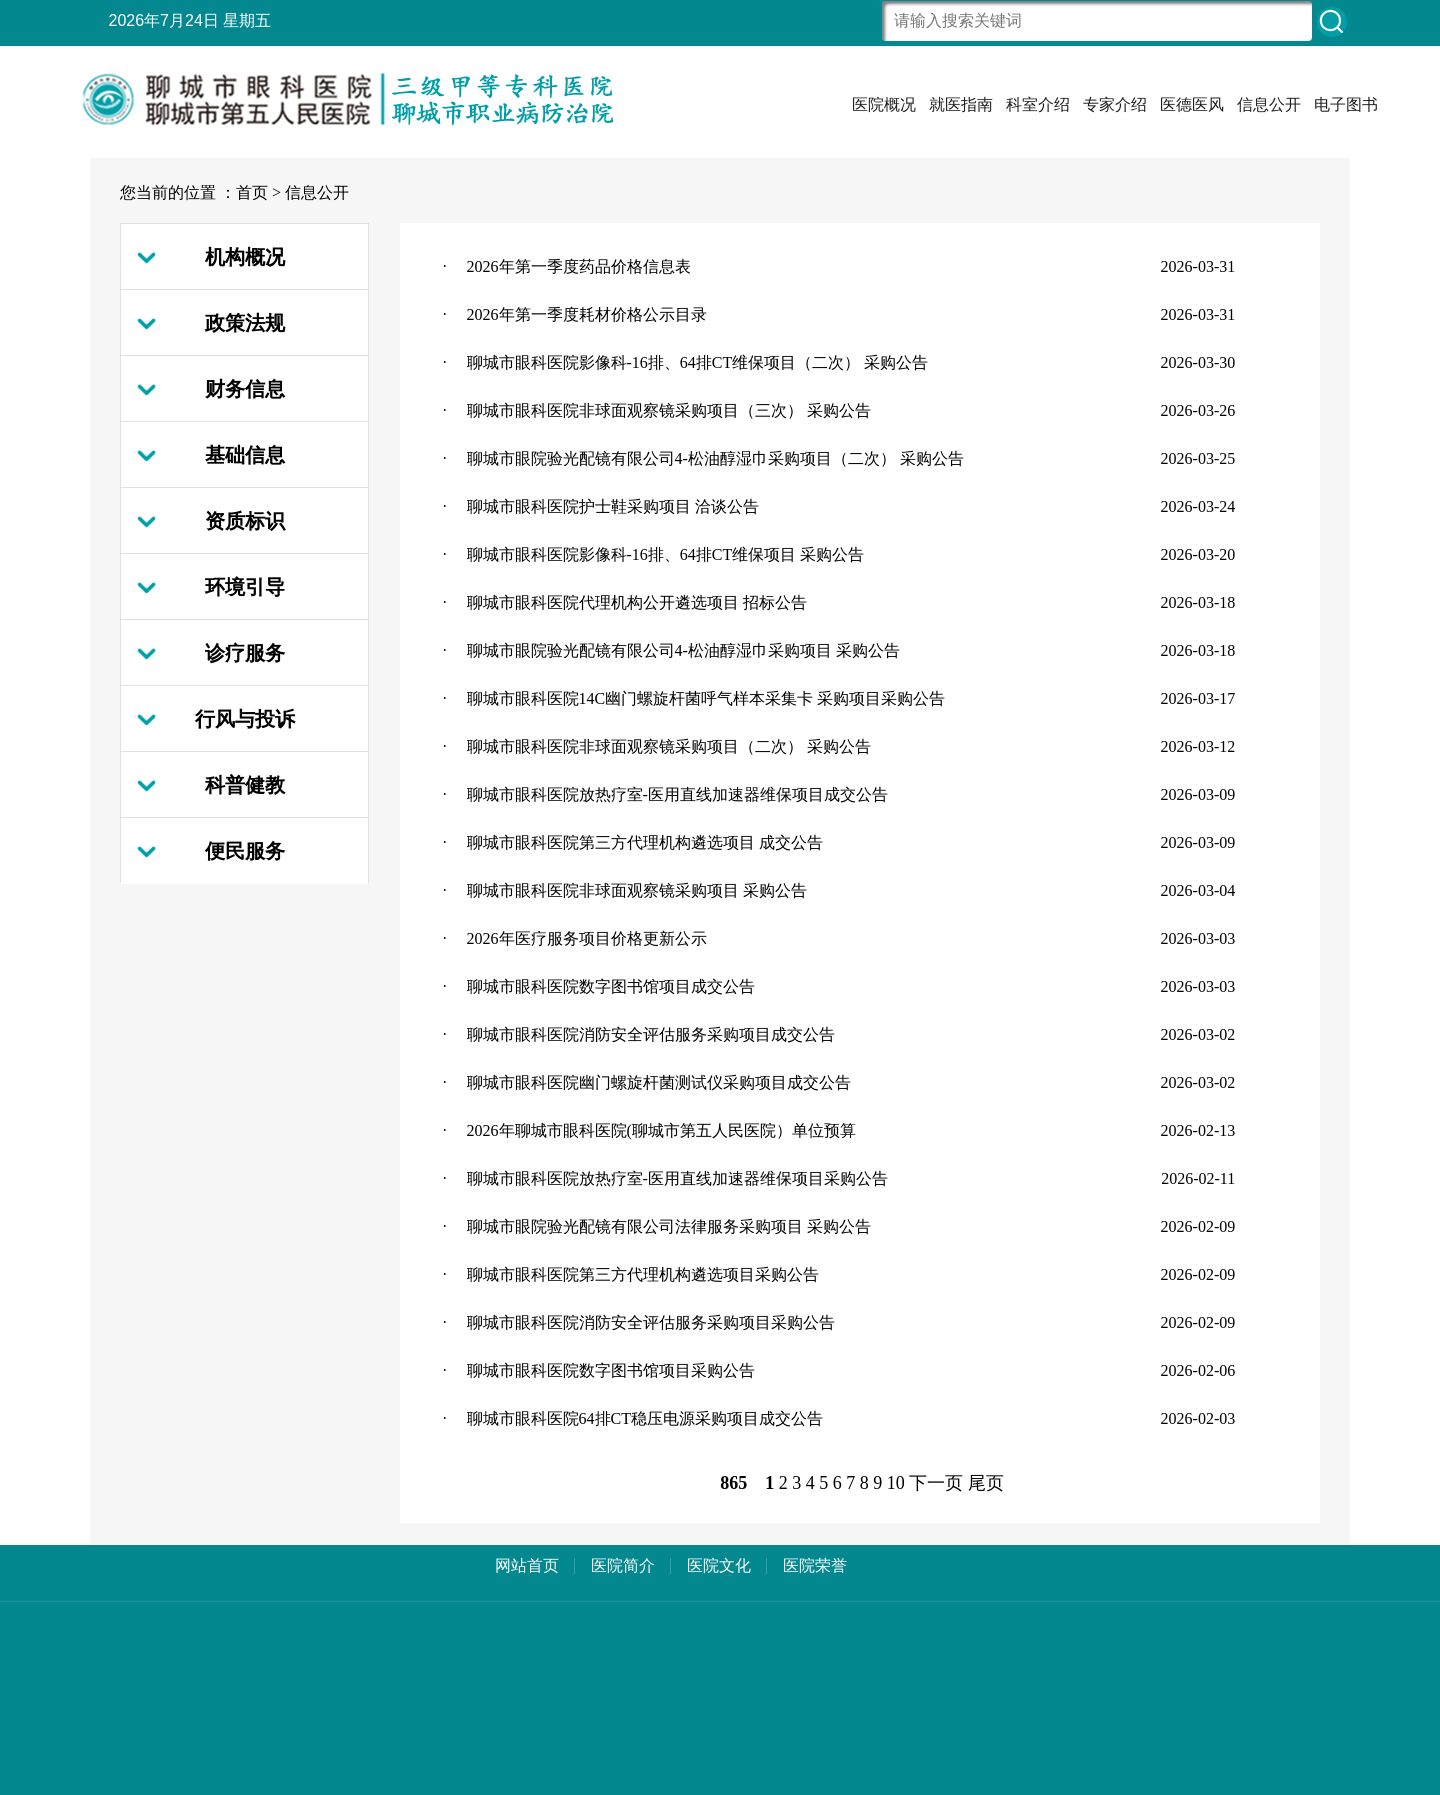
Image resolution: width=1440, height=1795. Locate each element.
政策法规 (245, 323)
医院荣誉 (815, 1565)
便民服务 (245, 851)
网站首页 (527, 1565)
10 (896, 1483)
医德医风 (1192, 104)
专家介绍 (1115, 104)
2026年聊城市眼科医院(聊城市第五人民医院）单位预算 (661, 1130)
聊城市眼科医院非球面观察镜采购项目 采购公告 (637, 890)
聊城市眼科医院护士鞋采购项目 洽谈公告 (613, 506)
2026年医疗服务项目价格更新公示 (587, 938)
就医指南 (961, 104)
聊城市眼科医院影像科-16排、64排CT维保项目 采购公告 (666, 554)
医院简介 (623, 1565)
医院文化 (719, 1565)
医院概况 (884, 104)
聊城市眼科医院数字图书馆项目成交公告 (611, 986)
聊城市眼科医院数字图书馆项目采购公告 (611, 1370)
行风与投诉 (245, 719)
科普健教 (245, 785)
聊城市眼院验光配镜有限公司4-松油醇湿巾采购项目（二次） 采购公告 (715, 458)
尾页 (986, 1483)
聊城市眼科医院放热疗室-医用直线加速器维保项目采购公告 (677, 1178)
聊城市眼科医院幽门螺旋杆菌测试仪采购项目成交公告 (659, 1082)
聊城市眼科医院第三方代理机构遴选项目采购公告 (643, 1274)
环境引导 (245, 587)
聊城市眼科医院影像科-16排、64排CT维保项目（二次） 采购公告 (698, 362)
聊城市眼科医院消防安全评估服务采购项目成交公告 (651, 1034)
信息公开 (1269, 104)
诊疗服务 (245, 653)
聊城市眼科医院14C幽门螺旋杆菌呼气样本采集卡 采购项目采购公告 (706, 698)
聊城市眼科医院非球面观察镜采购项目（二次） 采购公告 (669, 746)
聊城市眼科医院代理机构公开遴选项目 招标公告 (637, 602)
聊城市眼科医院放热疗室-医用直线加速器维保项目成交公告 (677, 794)
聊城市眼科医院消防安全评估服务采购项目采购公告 (651, 1322)
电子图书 (1346, 104)
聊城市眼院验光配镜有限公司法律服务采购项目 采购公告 (669, 1226)
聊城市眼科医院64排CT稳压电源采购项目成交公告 (645, 1418)
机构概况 (245, 257)
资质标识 (245, 521)
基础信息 (245, 455)
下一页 (936, 1483)
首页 (252, 192)
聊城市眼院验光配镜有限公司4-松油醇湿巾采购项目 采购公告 (683, 650)
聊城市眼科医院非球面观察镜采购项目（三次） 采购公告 (669, 410)
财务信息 (245, 389)
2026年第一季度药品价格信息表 (579, 266)
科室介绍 (1038, 104)
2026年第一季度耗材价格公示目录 (587, 314)
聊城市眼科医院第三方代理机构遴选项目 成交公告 (645, 842)
